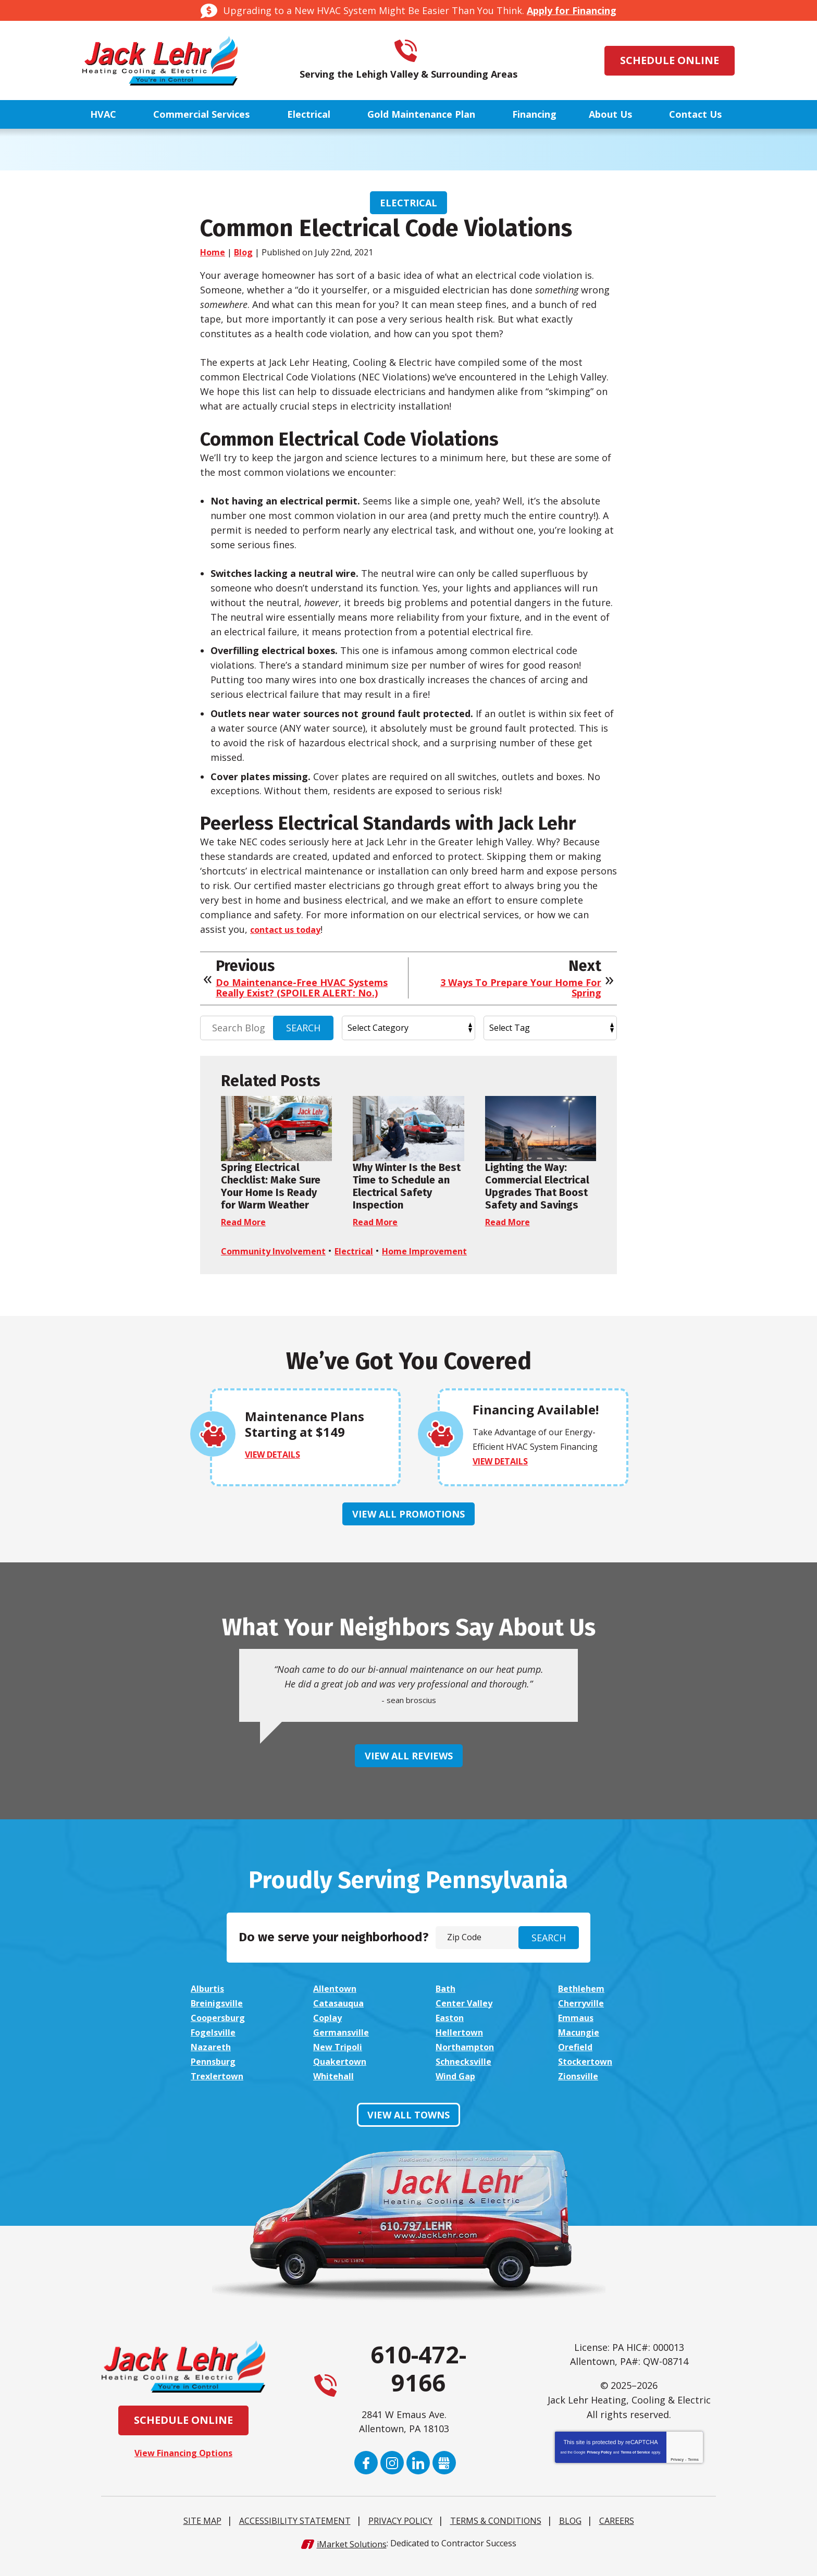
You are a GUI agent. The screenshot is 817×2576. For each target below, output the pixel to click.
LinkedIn (418, 2476)
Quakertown (342, 2075)
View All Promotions (408, 1528)
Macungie (580, 2046)
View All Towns (408, 2128)
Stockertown (588, 2075)
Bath (447, 2002)
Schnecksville (466, 2075)
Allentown (337, 2002)
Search (303, 1027)
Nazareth (213, 2060)
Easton (452, 2031)
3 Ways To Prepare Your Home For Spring (520, 988)
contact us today (290, 929)
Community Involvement (279, 1250)
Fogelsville (215, 2046)
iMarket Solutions (352, 2557)
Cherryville (583, 2017)
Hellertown (462, 2046)
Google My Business (444, 2476)
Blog (243, 252)
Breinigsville (219, 2017)
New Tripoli (340, 2060)
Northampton (468, 2060)
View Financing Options (183, 2466)
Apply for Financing (571, 10)
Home (212, 252)
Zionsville (580, 2089)
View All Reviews (409, 1770)
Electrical (408, 202)
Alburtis (209, 2002)
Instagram (392, 2476)
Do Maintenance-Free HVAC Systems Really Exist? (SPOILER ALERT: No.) (302, 988)
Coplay (329, 2031)
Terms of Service (635, 2466)
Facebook (366, 2476)
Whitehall (335, 2089)
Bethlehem (584, 2002)
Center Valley (467, 2017)
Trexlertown (220, 2089)
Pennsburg (216, 2075)
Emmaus (578, 2031)
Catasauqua (341, 2017)
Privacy (677, 2473)
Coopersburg (221, 2031)
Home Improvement (445, 1250)
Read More (246, 1221)
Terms (693, 2473)
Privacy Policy (599, 2466)
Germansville (343, 2046)
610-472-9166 (423, 51)
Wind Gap (457, 2089)
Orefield (577, 2060)
